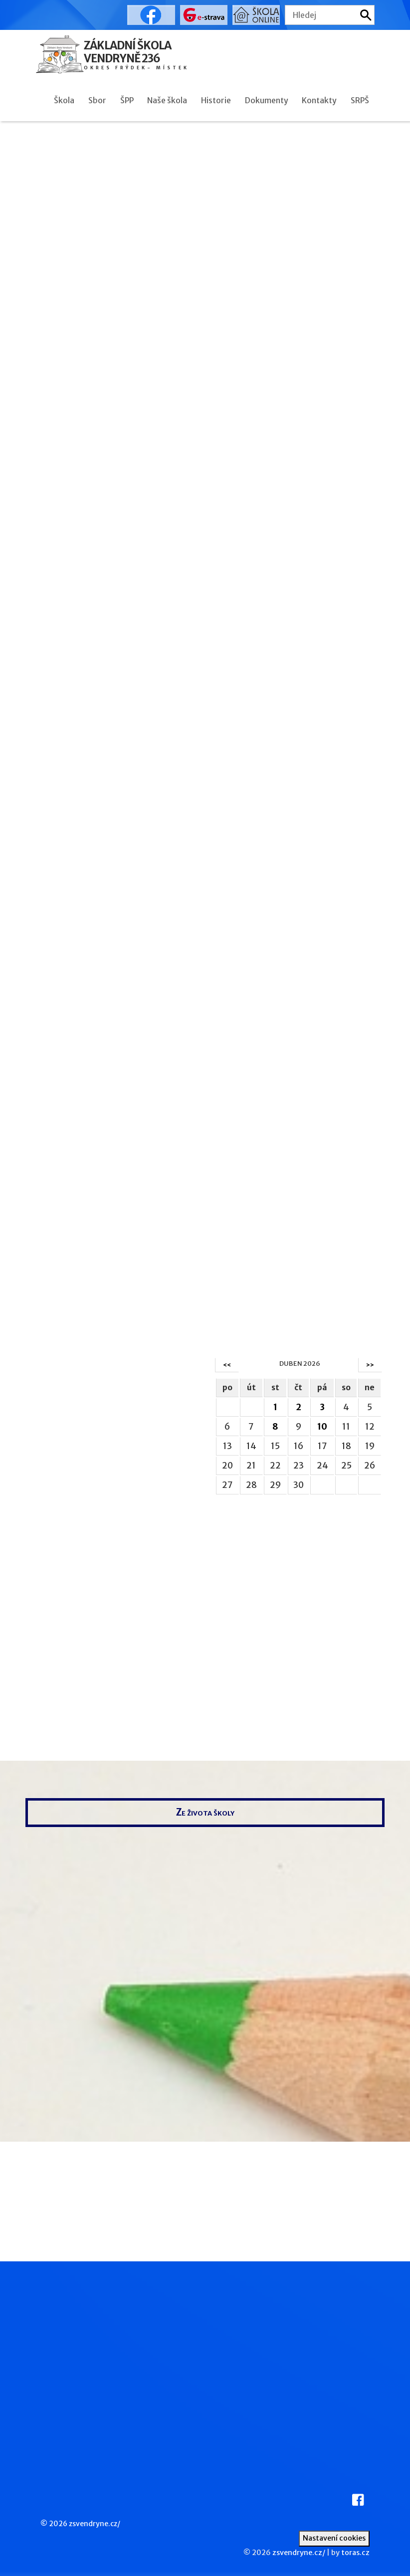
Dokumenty (266, 100)
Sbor (97, 100)
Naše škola (167, 100)
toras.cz (355, 2552)
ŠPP (127, 100)
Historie (216, 100)
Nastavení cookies (334, 2538)
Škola (64, 100)
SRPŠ (360, 100)
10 (322, 1426)
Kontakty (319, 100)
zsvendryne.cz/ (94, 2523)
